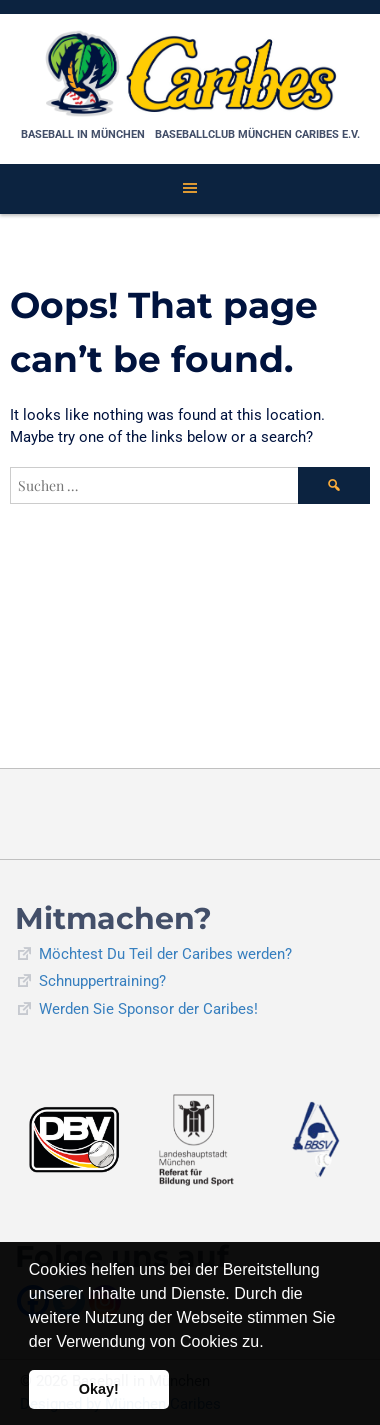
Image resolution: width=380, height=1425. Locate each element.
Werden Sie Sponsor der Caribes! (148, 1009)
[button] (271, 1343)
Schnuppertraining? (102, 981)
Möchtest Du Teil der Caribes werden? (165, 954)
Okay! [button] (99, 1389)
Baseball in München (83, 134)
